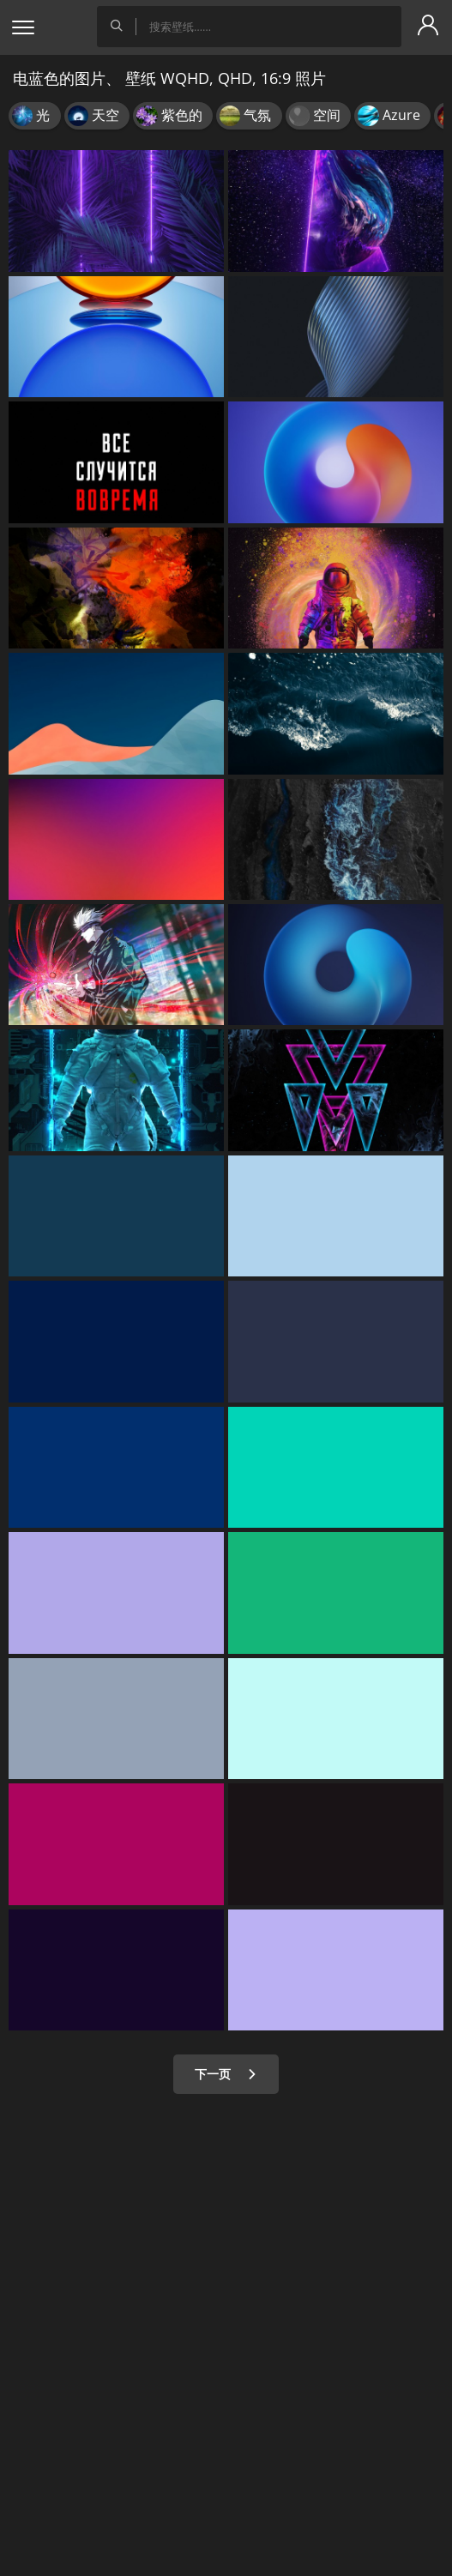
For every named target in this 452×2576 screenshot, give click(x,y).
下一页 (226, 2074)
